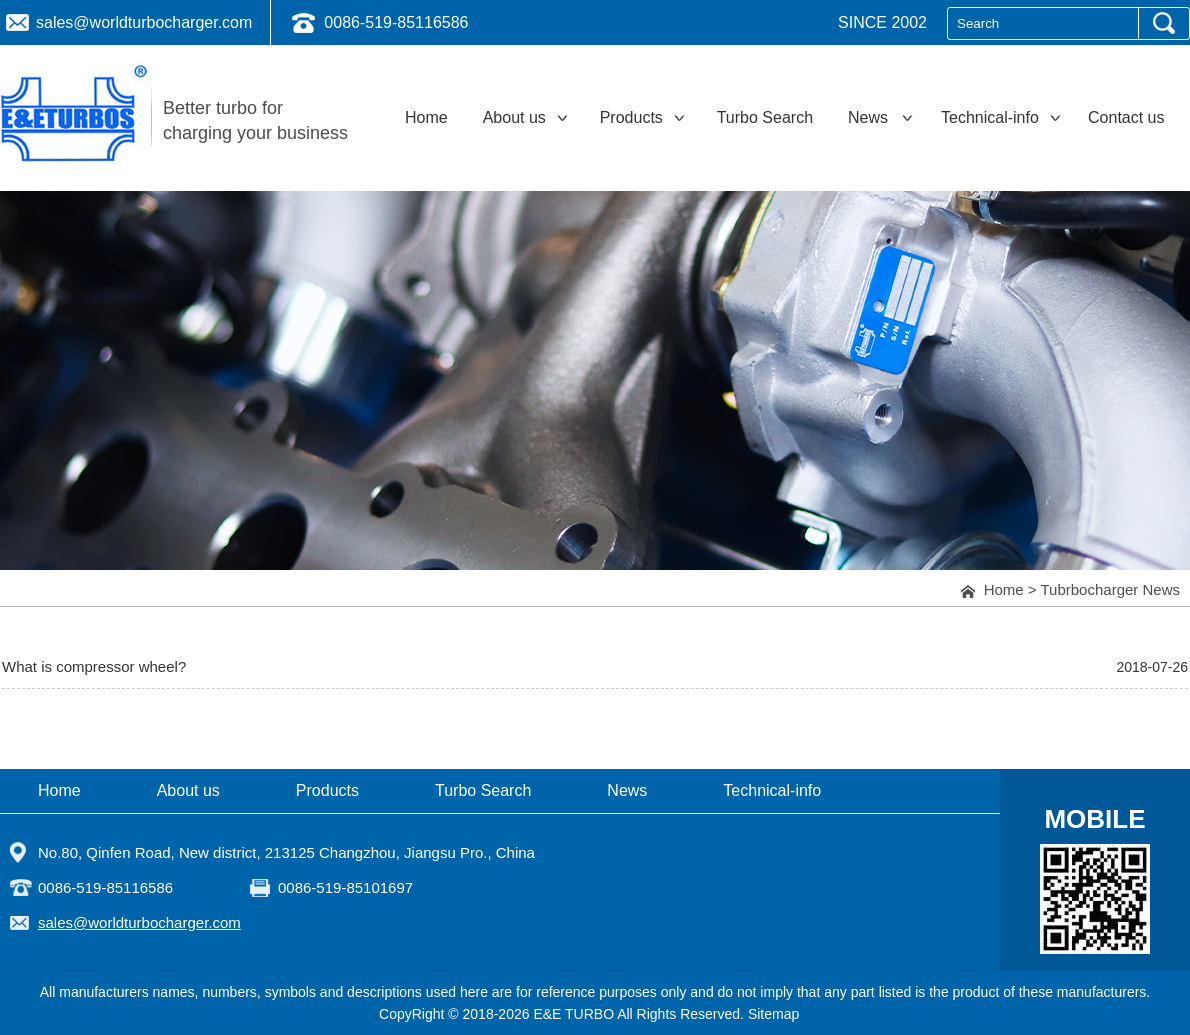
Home (1004, 589)
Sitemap (773, 1014)
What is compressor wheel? (94, 666)
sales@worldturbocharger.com (144, 22)
